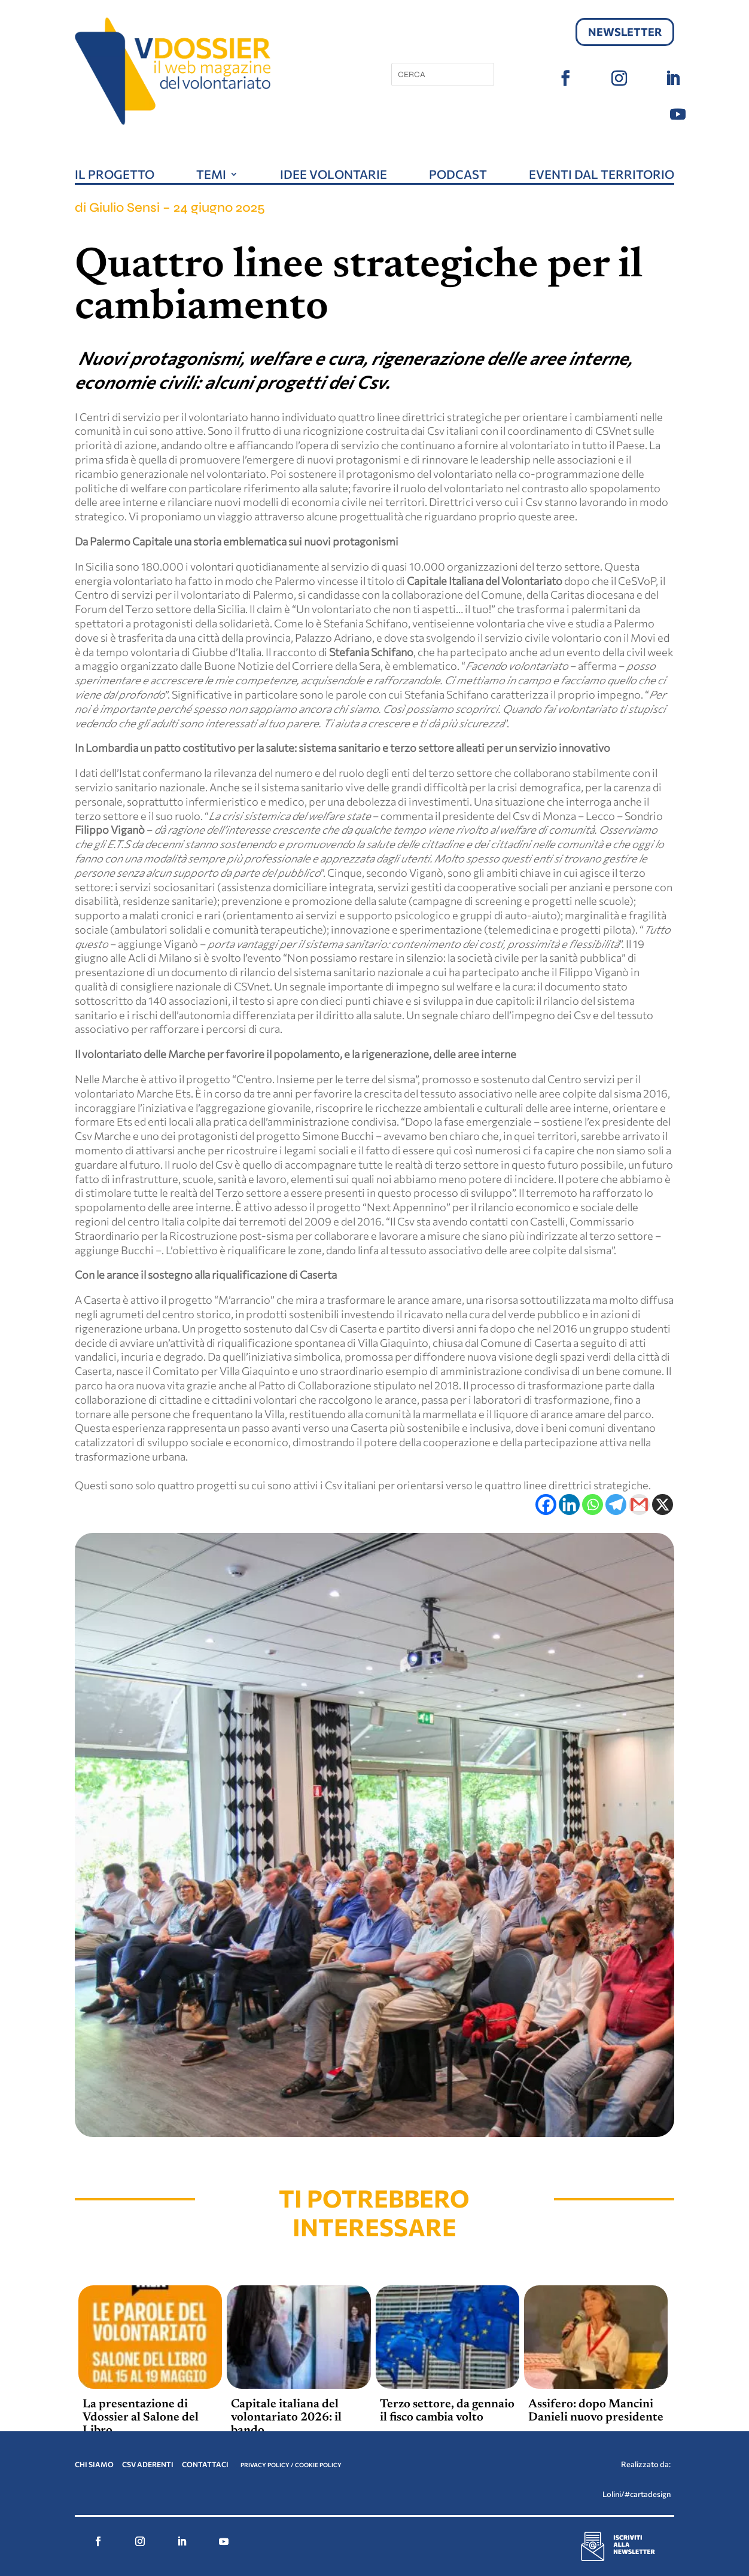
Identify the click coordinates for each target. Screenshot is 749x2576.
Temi (211, 175)
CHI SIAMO (94, 2464)
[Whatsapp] (592, 1504)
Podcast (458, 175)
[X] (662, 1504)
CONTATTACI (206, 2464)
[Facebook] (545, 1504)
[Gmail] (639, 1504)
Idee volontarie (333, 175)
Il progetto (114, 175)
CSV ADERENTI (147, 2464)
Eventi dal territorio (601, 175)
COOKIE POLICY (318, 2464)
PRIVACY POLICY (265, 2464)
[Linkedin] (569, 1504)
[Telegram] (615, 1504)
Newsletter (625, 31)
